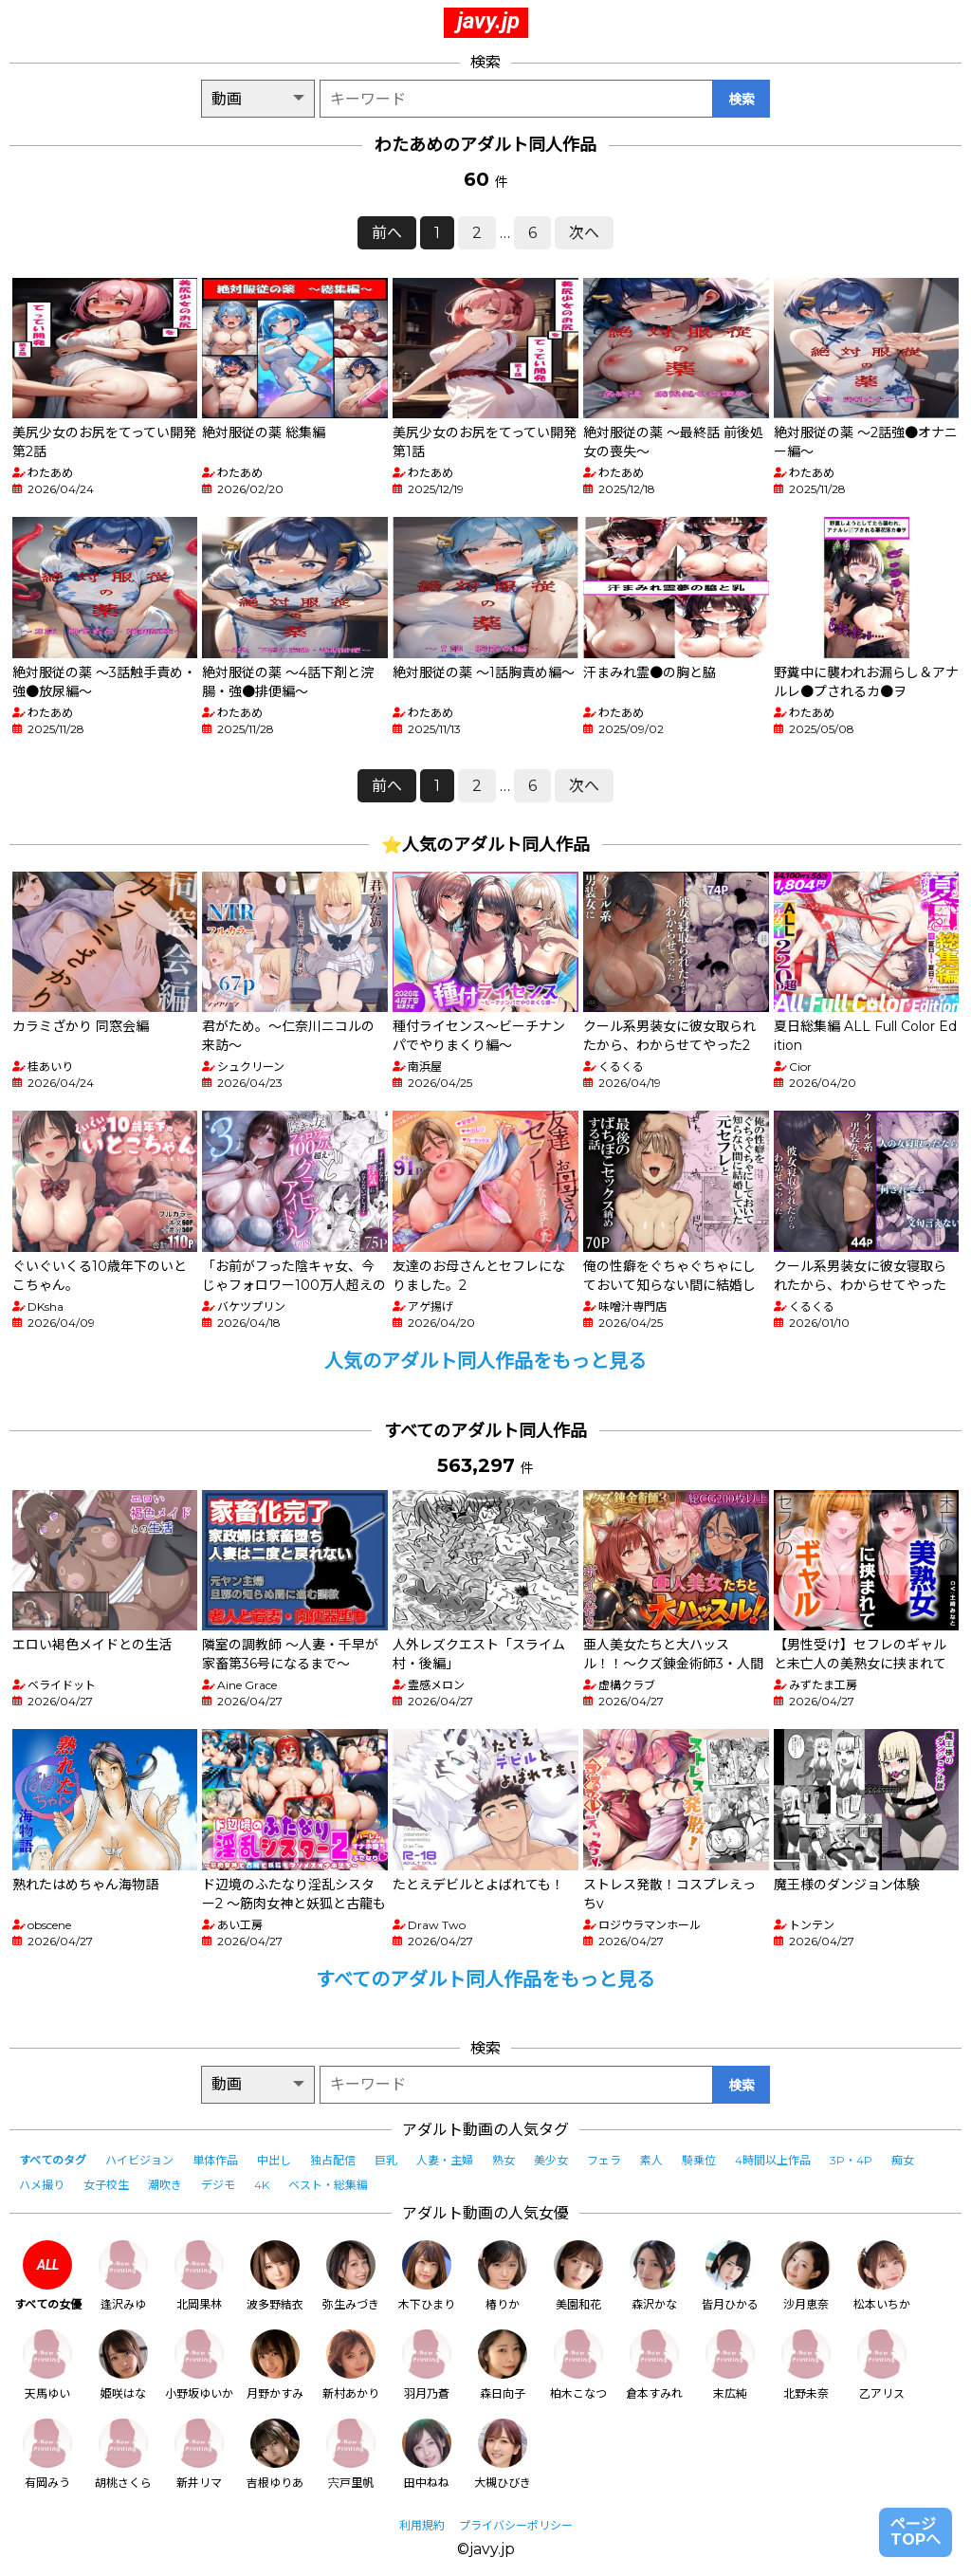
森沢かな (654, 2275)
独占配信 (333, 2160)
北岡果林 (199, 2275)
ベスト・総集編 (328, 2185)
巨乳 (386, 2160)
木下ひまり (426, 2275)
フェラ (604, 2160)
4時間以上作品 (773, 2160)
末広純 (730, 2365)
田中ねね (426, 2454)
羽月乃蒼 (426, 2365)
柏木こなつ (578, 2365)
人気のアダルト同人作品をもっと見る (485, 1361)
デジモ (218, 2185)
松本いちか (881, 2275)
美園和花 (578, 2275)
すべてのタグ (52, 2160)
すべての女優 (48, 2275)
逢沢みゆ (123, 2275)
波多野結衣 (275, 2275)
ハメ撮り (41, 2185)
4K (261, 2185)
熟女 (503, 2160)
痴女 (902, 2160)
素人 (651, 2160)
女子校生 (106, 2185)
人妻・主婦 (444, 2160)
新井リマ (199, 2454)
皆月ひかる (730, 2275)
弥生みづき (350, 2275)
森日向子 (502, 2365)
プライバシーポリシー (516, 2525)
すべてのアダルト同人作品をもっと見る (485, 1979)
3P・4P (851, 2160)
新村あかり (350, 2365)
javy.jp (488, 21)
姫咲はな (123, 2365)
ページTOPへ (915, 2531)
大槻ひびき (502, 2454)
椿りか (502, 2275)
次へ (584, 233)
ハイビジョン (139, 2160)
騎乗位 (699, 2160)
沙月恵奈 (806, 2275)
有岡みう (47, 2454)
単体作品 (215, 2160)
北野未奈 (806, 2365)
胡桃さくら (123, 2454)
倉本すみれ (654, 2365)
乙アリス (882, 2365)
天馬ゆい (47, 2365)
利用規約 (422, 2525)
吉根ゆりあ (275, 2454)
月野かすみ (275, 2365)
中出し (274, 2160)
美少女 (551, 2160)
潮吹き (165, 2185)
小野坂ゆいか (199, 2365)
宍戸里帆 (351, 2454)
